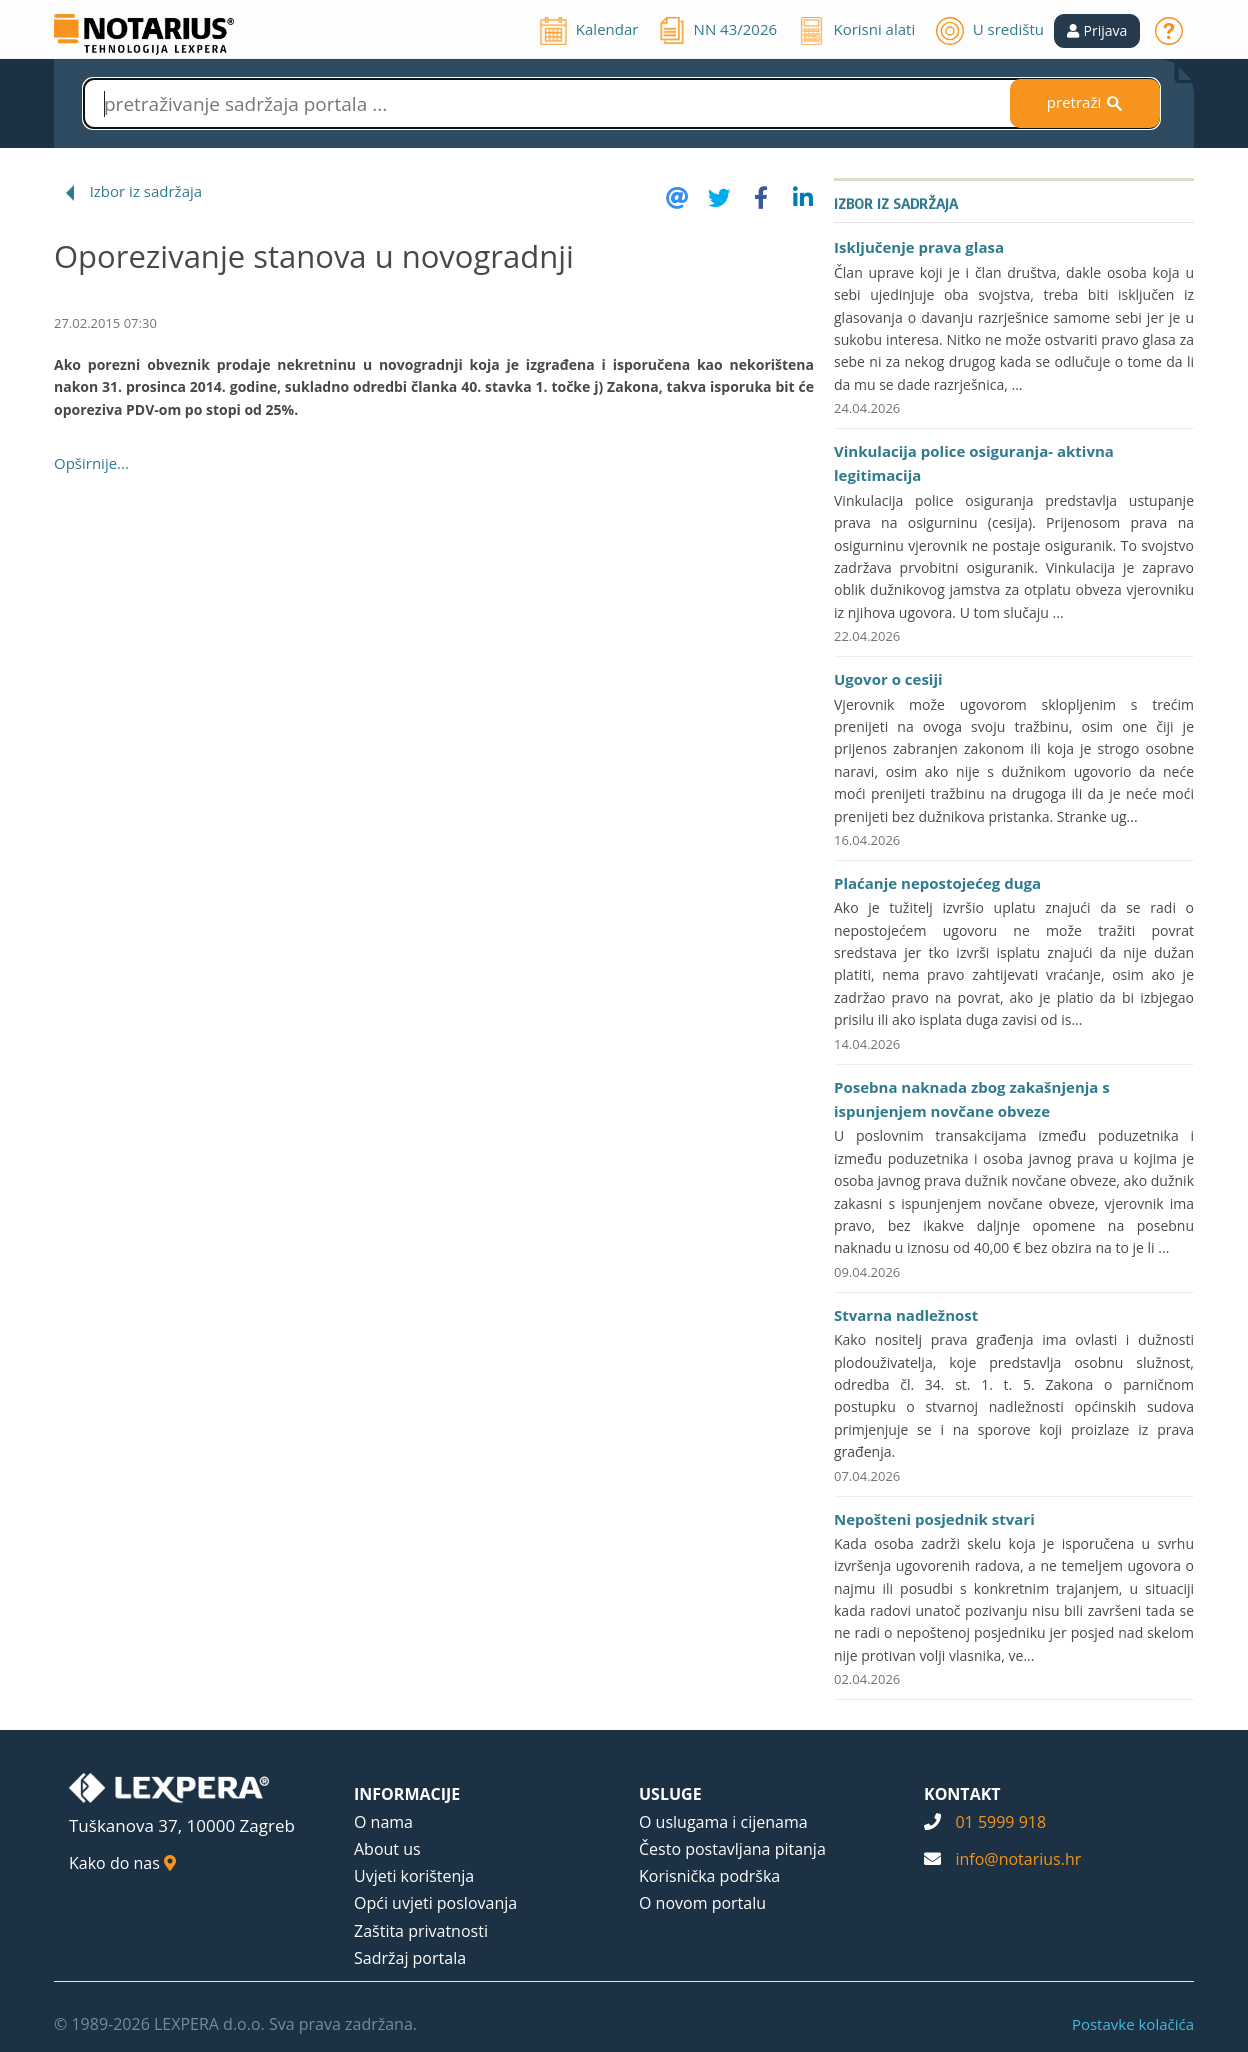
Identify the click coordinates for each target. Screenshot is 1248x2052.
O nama (383, 1822)
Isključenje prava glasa (919, 247)
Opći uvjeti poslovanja (435, 1903)
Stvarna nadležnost (906, 1315)
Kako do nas (122, 1863)
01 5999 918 (1000, 1822)
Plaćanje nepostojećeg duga (937, 883)
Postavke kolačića (1133, 2024)
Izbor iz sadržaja (146, 191)
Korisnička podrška (709, 1876)
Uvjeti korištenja (414, 1876)
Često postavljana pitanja (732, 1849)
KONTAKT (962, 1794)
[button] (1097, 31)
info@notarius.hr (1018, 1859)
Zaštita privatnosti (421, 1931)
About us (387, 1849)
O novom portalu (702, 1903)
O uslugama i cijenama (723, 1822)
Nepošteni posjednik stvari (934, 1519)
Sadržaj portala (410, 1958)
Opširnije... (91, 463)
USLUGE (670, 1794)
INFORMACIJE (407, 1794)
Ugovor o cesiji (888, 679)
